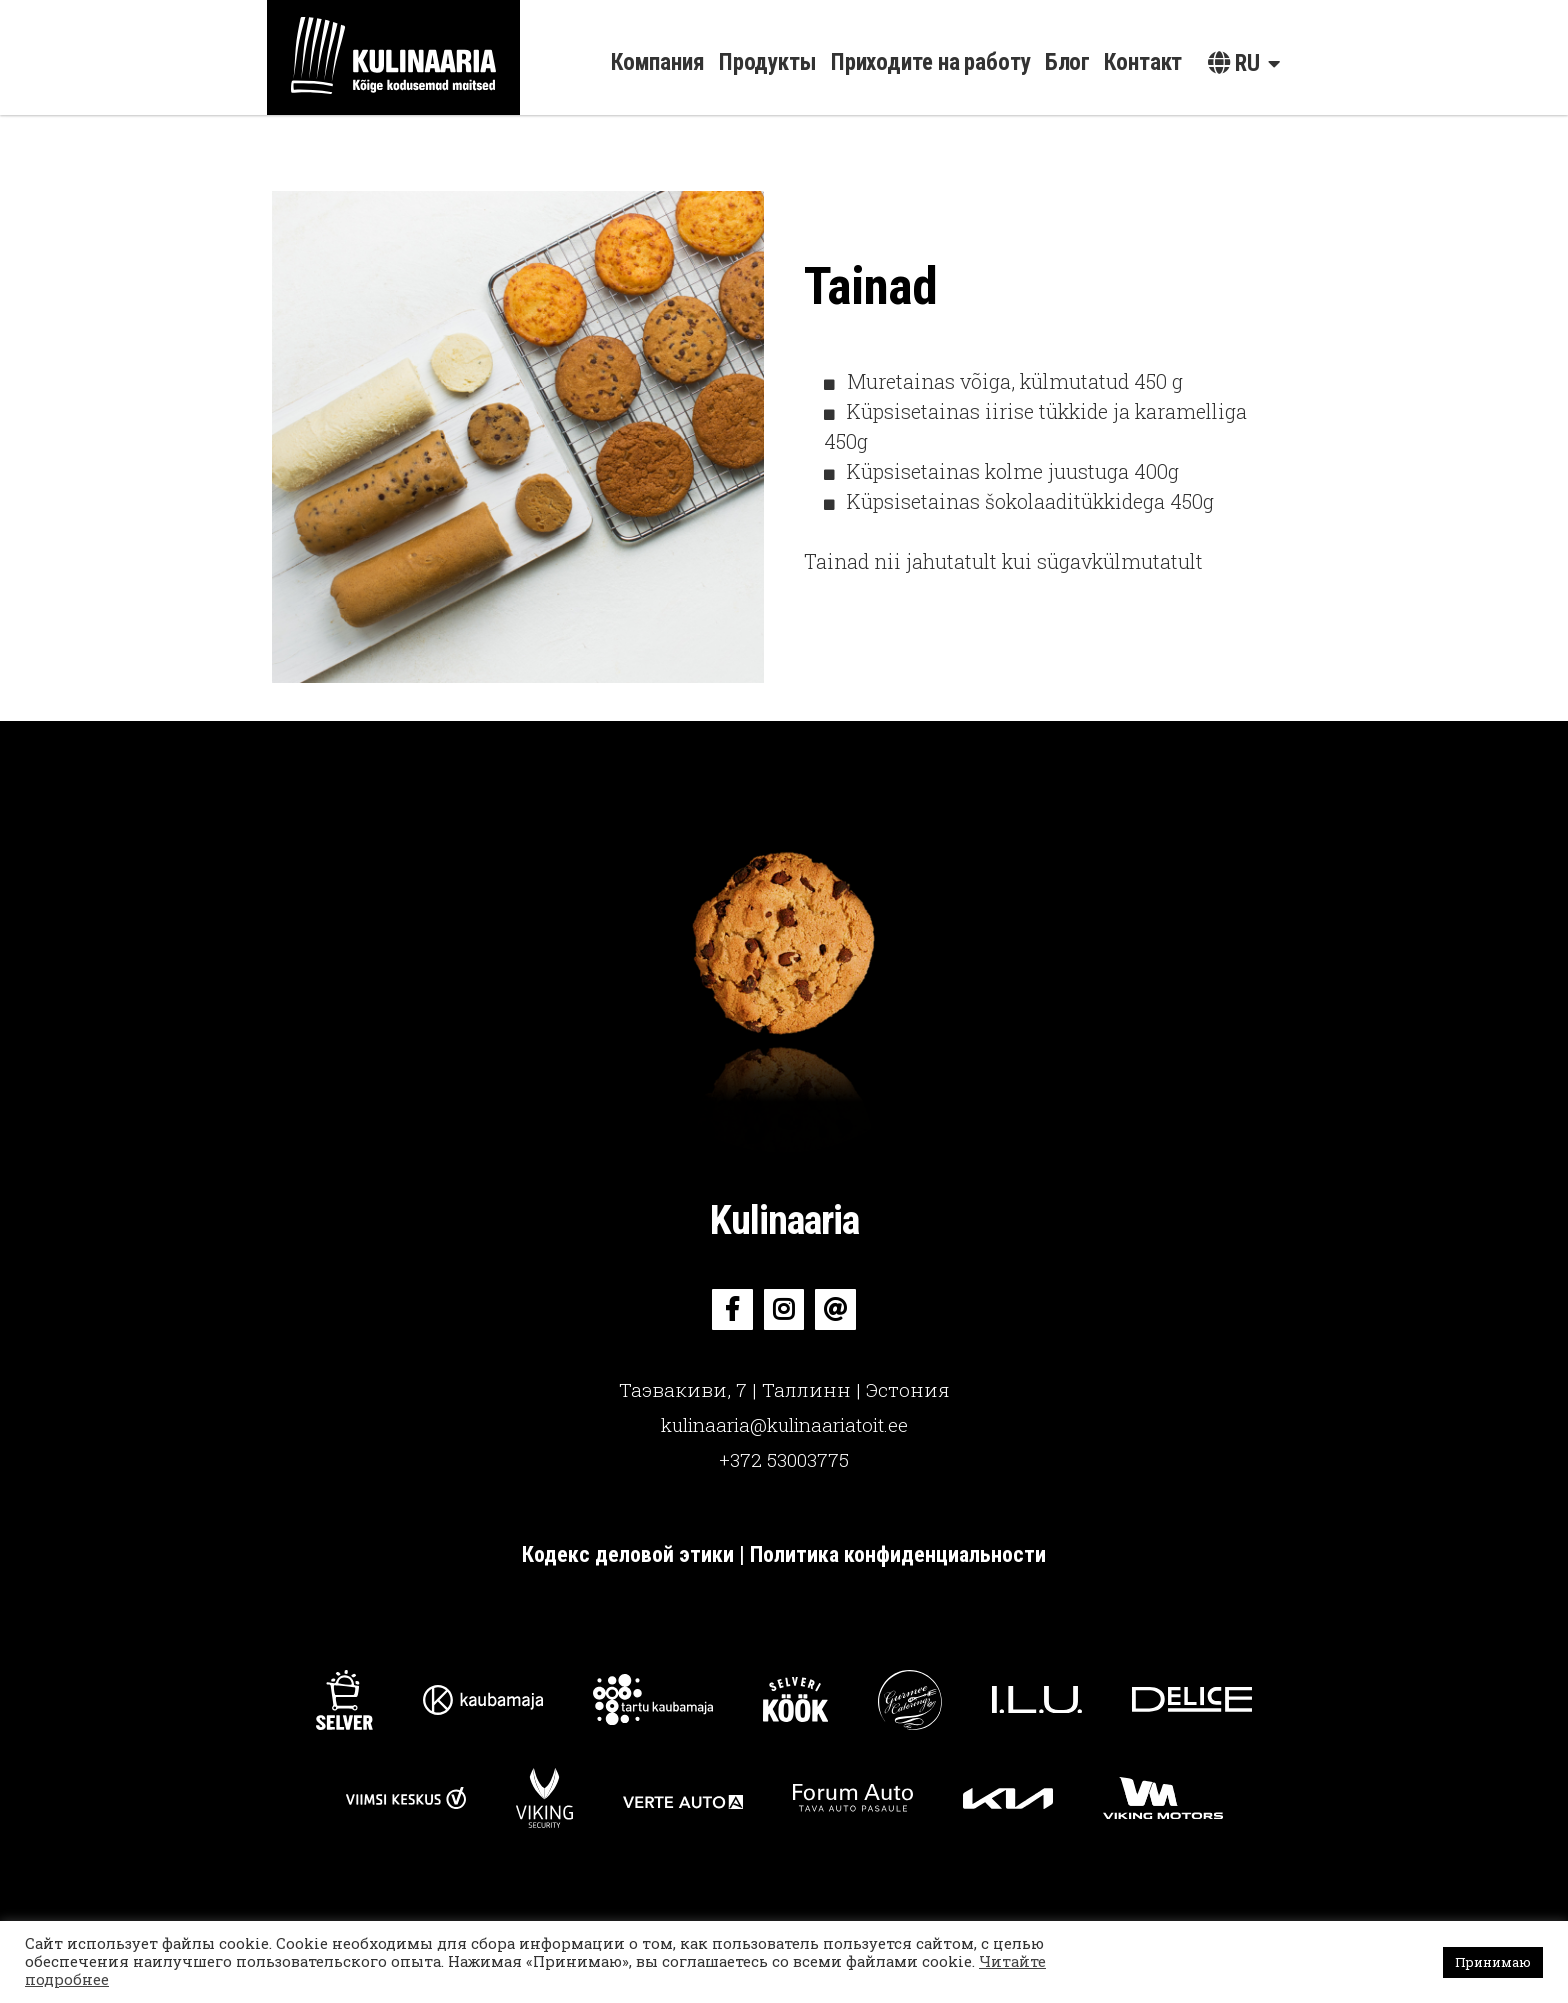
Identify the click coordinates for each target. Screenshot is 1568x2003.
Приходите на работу (931, 62)
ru (1234, 63)
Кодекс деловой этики (630, 1554)
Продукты (768, 62)
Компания (658, 62)
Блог (1068, 62)
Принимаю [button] (1493, 1962)
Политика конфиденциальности (898, 1554)
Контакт (1143, 62)
